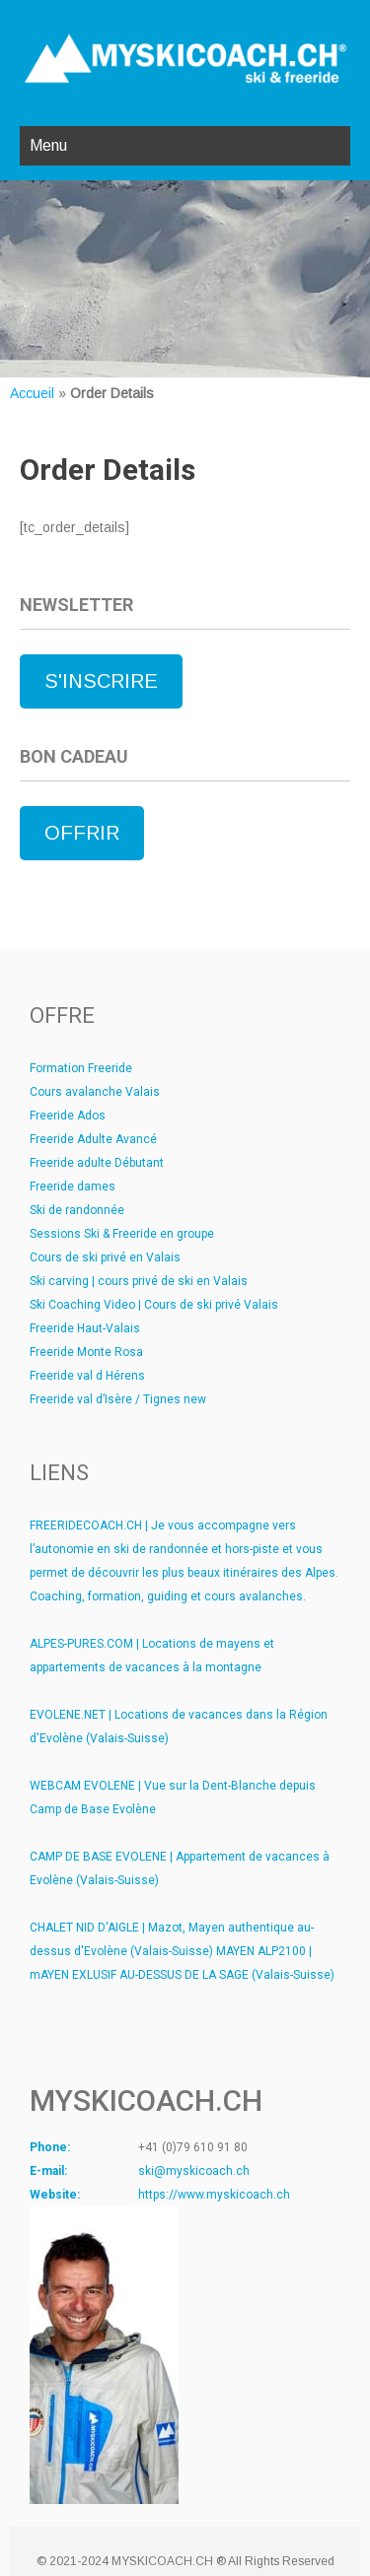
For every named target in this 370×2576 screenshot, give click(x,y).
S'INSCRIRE (101, 681)
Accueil (32, 393)
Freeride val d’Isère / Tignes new (118, 1399)
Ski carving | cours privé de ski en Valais (139, 1281)
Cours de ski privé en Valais (105, 1257)
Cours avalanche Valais (95, 1092)
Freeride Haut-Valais (85, 1328)
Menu (48, 145)
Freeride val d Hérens (87, 1376)
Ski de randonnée (77, 1210)
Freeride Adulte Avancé (93, 1139)
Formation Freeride (81, 1068)
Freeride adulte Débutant (97, 1163)
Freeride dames (72, 1186)
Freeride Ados (68, 1115)
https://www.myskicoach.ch (214, 2195)
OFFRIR (81, 833)
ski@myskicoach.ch (194, 2171)
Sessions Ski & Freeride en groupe (122, 1234)
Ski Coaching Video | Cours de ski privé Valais (154, 1305)
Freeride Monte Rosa (86, 1352)
